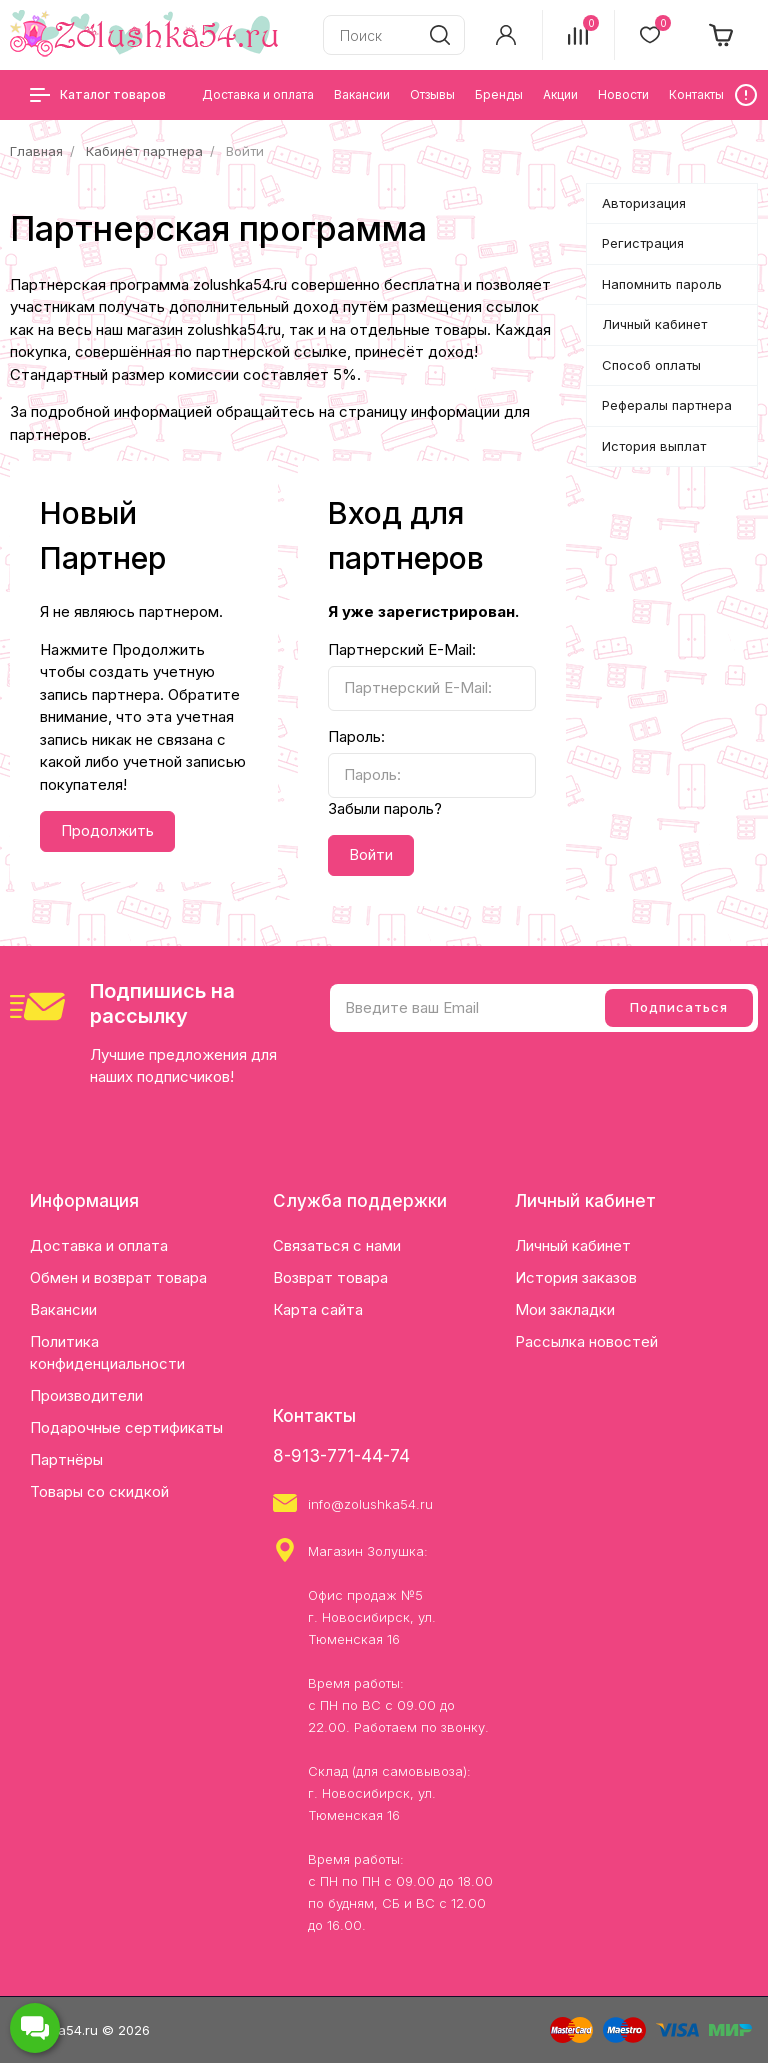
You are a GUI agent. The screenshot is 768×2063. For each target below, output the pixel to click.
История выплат (654, 446)
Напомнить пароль (662, 284)
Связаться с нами (337, 1245)
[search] (440, 35)
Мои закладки (565, 1309)
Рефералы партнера (667, 405)
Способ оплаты (651, 365)
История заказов (576, 1277)
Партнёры (66, 1459)
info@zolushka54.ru (370, 1504)
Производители (86, 1395)
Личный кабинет (654, 324)
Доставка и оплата (99, 1245)
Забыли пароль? (385, 808)
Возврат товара (330, 1277)
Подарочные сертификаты (126, 1427)
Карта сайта (318, 1309)
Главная (36, 151)
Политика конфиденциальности (107, 1352)
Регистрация (643, 243)
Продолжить (107, 830)
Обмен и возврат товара (118, 1277)
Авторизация (644, 203)
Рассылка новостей (586, 1341)
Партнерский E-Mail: (402, 649)
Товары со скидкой (99, 1491)
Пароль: (356, 736)
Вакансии (63, 1309)
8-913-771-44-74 (341, 1456)
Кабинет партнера (144, 151)
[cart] (722, 35)
